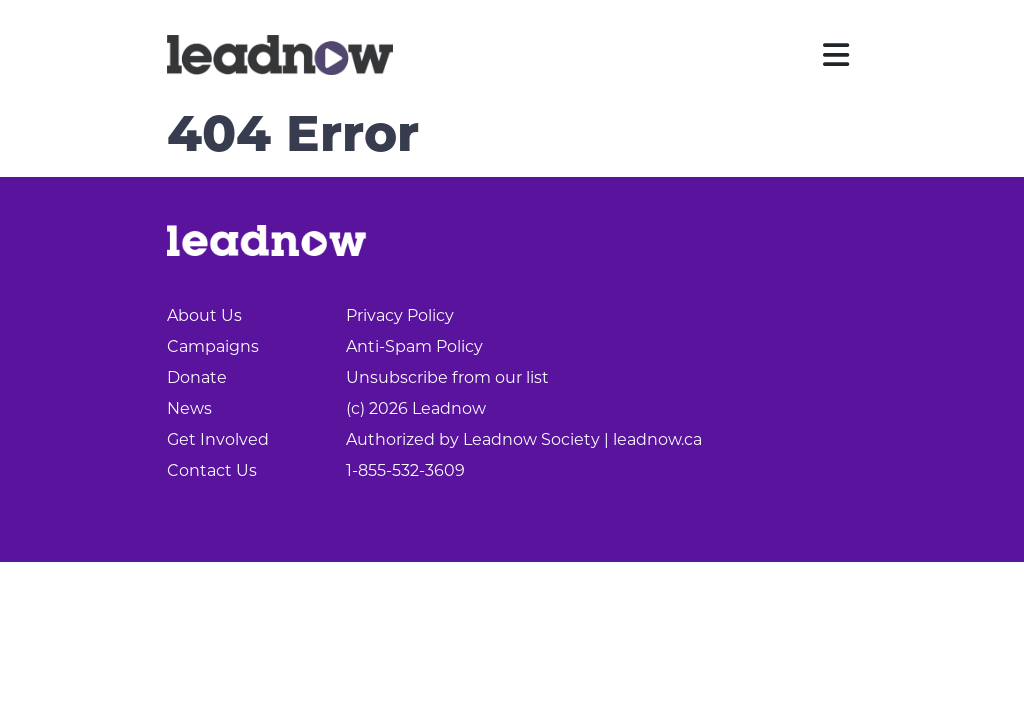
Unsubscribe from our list (447, 377)
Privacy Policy (400, 315)
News (189, 408)
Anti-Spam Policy (414, 346)
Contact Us (212, 470)
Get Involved (218, 439)
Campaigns (213, 346)
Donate (197, 377)
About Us (204, 315)
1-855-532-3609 (405, 470)
